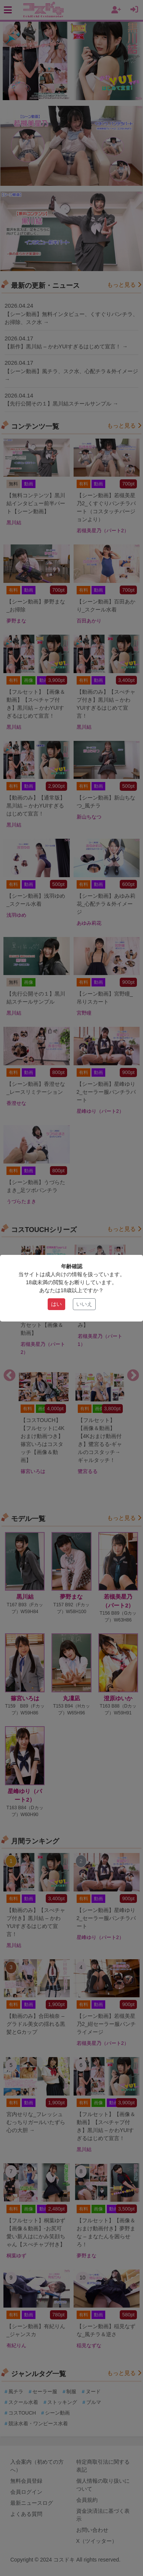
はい (56, 1304)
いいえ (84, 1304)
